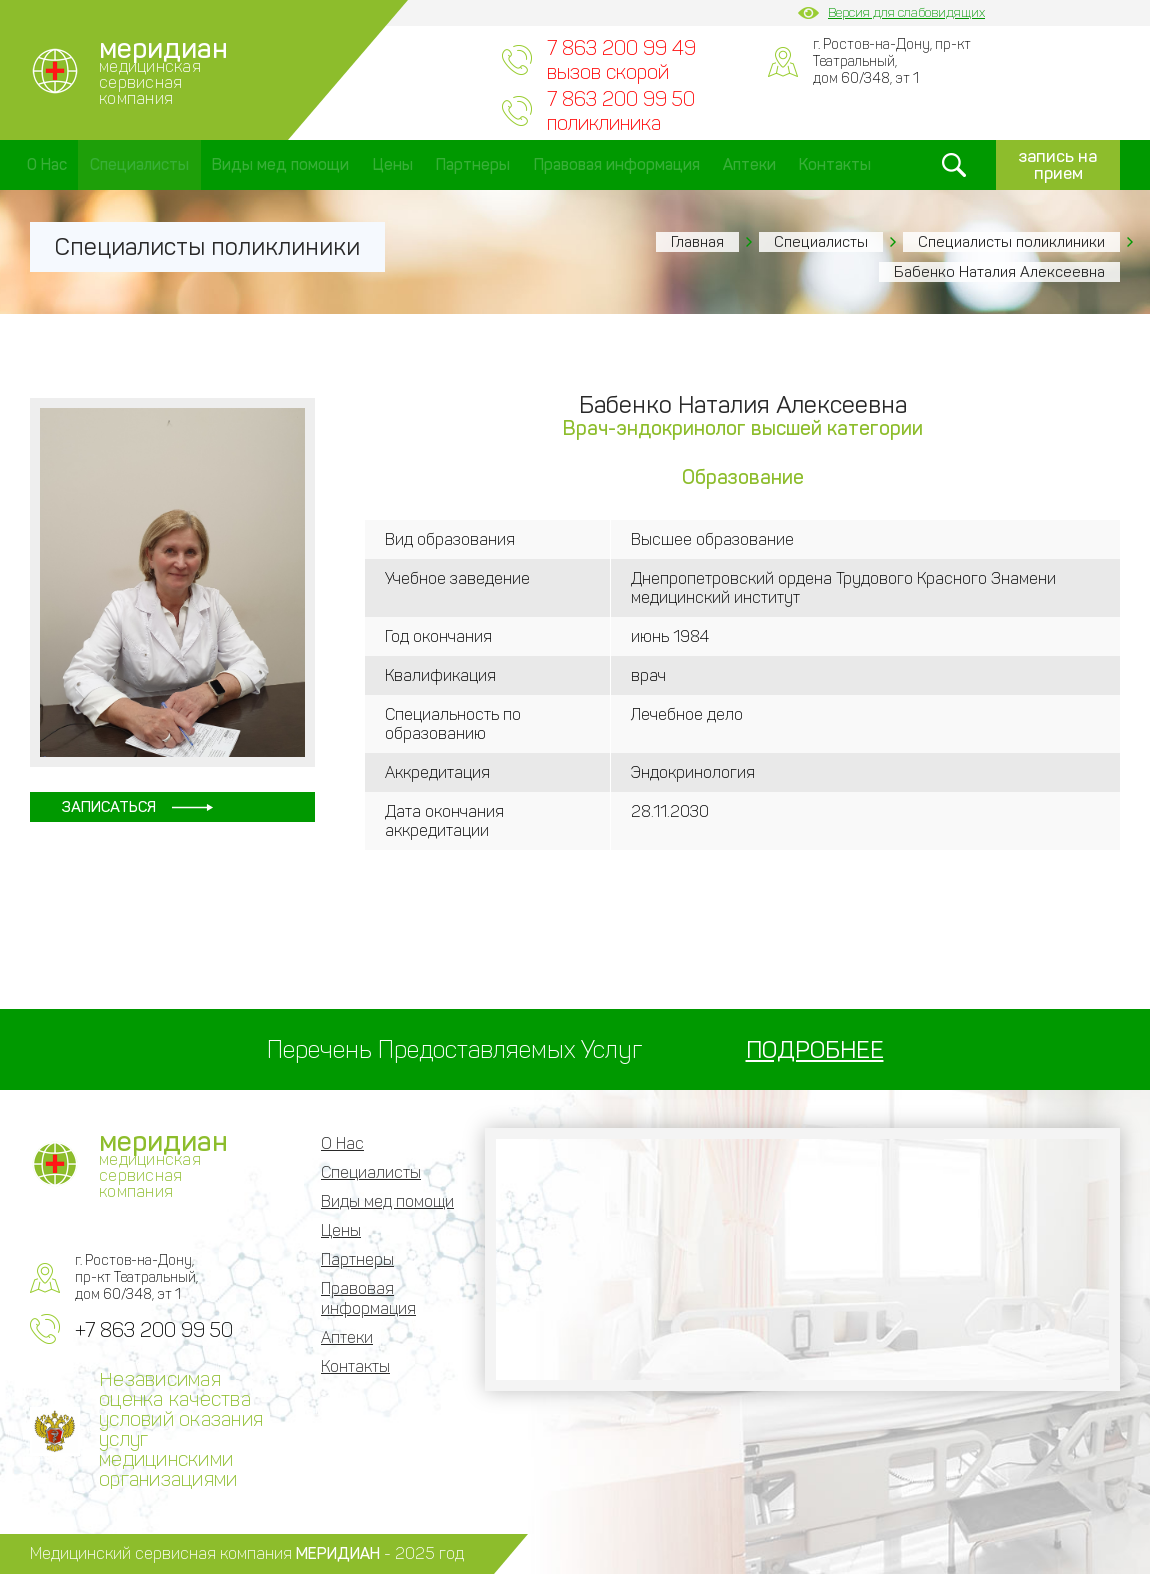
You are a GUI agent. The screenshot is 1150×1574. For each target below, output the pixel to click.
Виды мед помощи (280, 164)
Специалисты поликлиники (1011, 242)
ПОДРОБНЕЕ (815, 1049)
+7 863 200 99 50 (154, 1330)
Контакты (835, 164)
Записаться (110, 807)
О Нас (47, 164)
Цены (393, 164)
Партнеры (473, 164)
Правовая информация (617, 164)
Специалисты (139, 164)
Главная (697, 242)
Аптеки (749, 164)
